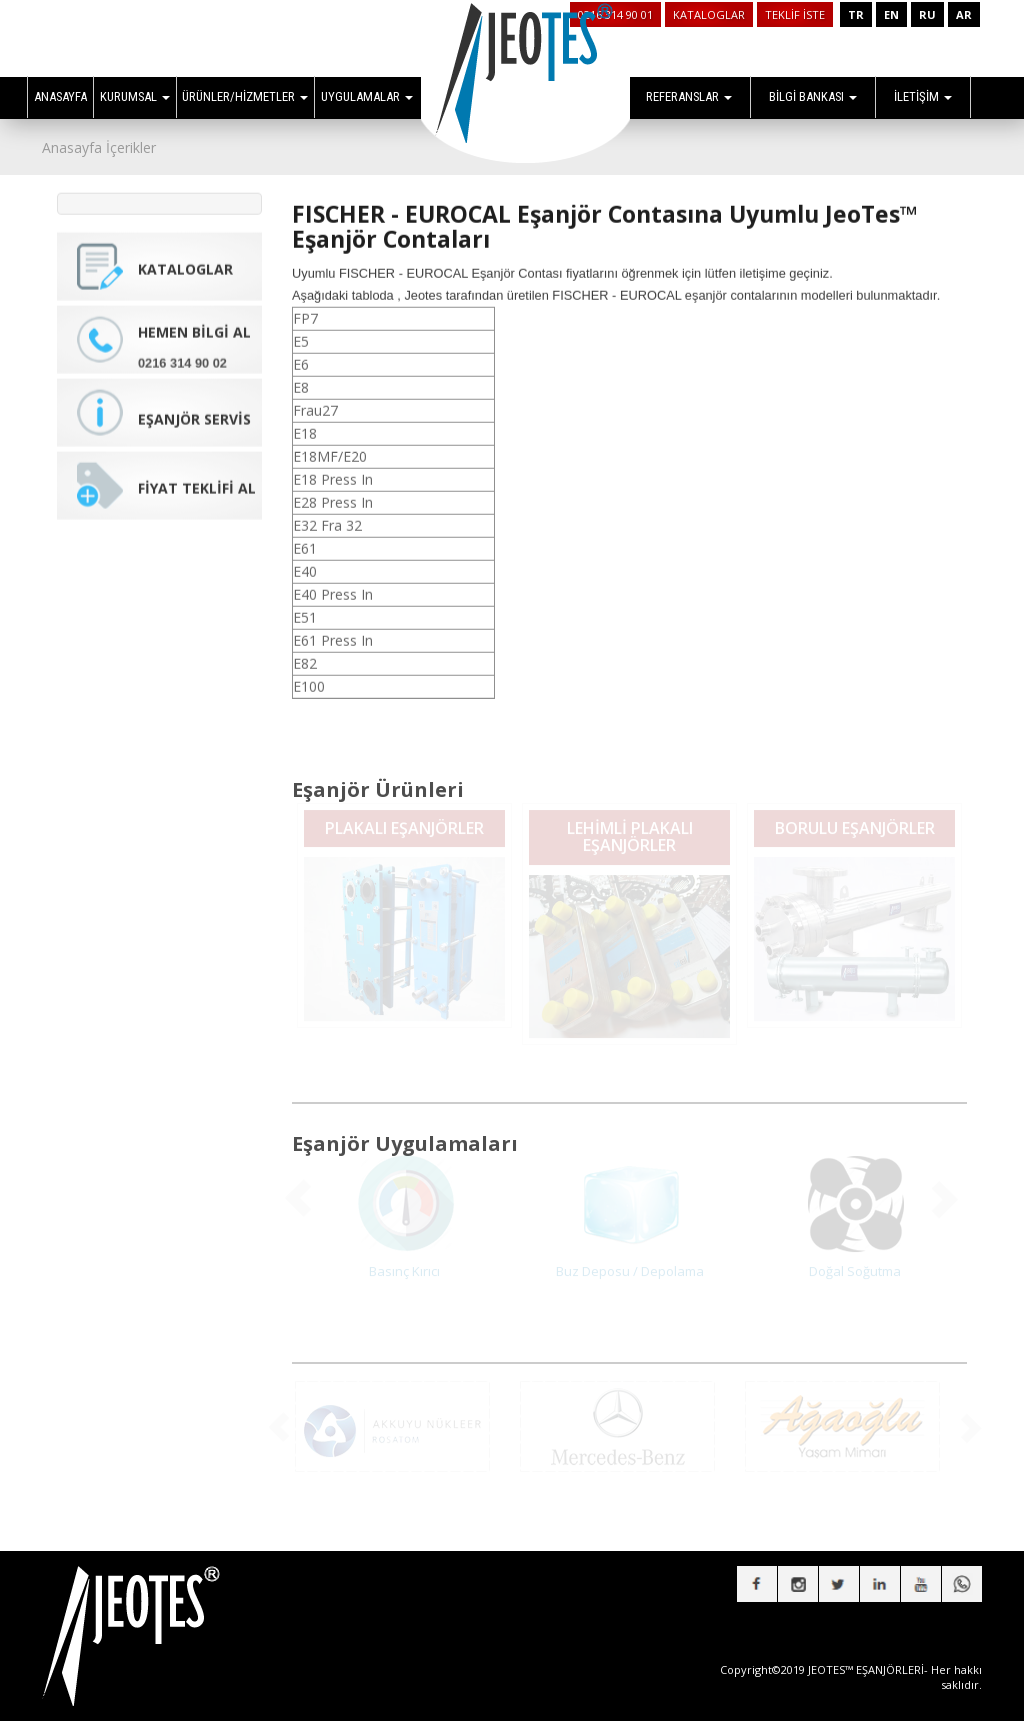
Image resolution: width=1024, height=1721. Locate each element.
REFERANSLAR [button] (689, 96)
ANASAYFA (60, 96)
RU (927, 14)
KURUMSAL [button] (135, 96)
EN (891, 14)
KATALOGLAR (709, 14)
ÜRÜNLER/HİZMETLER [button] (245, 96)
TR (856, 14)
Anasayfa (72, 147)
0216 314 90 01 (615, 14)
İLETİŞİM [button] (923, 96)
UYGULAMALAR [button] (367, 96)
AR (964, 14)
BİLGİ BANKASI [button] (813, 96)
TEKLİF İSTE (795, 14)
